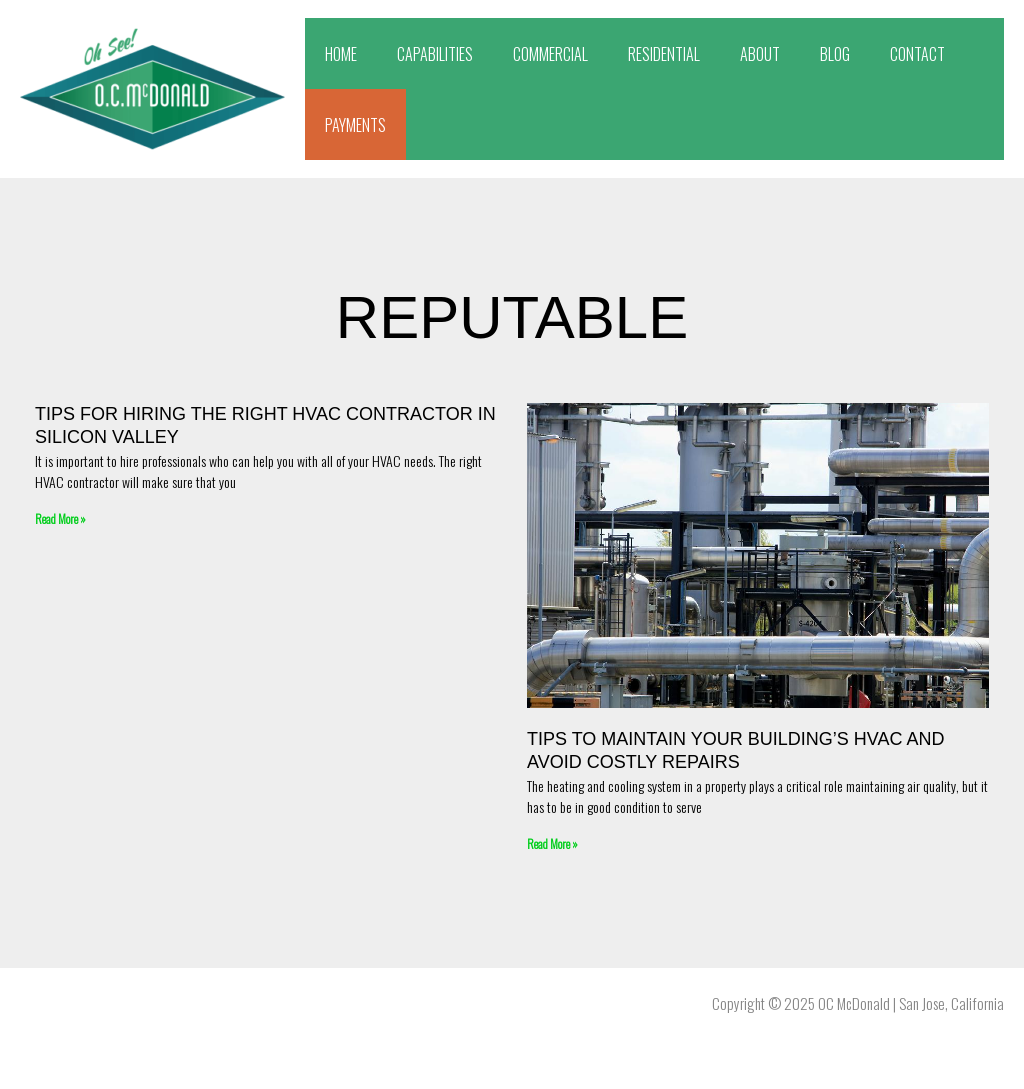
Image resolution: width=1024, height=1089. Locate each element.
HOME (341, 54)
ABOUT (760, 54)
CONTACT (917, 54)
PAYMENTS (355, 125)
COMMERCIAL (550, 54)
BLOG (835, 54)
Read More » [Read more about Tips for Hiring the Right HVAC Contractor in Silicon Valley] (60, 518)
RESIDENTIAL (664, 54)
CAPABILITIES (435, 54)
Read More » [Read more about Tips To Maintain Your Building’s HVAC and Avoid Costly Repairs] (552, 843)
